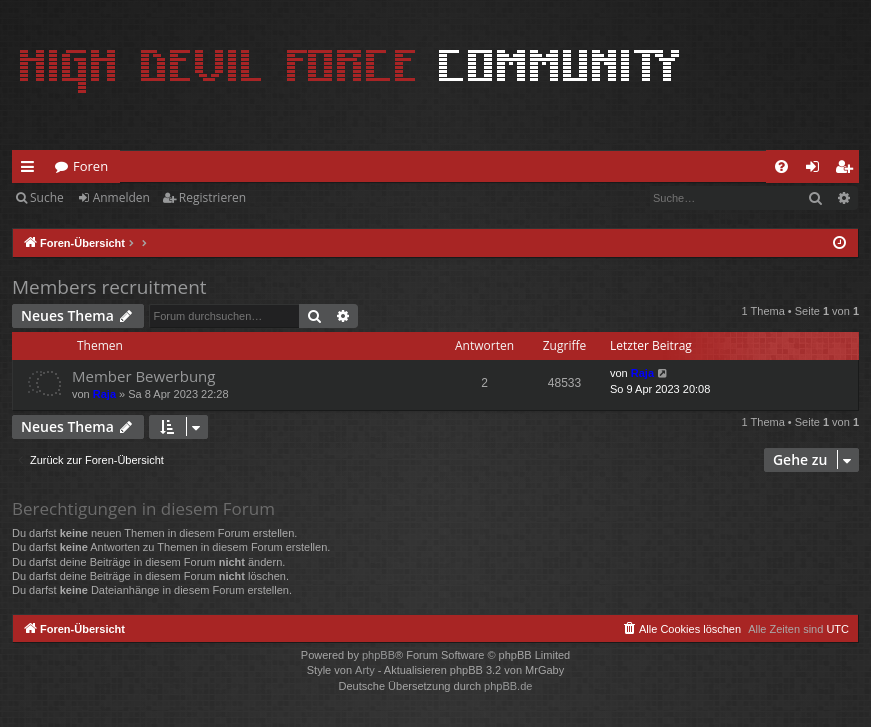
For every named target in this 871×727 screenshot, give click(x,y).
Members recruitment (109, 287)
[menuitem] (781, 166)
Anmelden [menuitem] (818, 170)
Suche (47, 197)
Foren (90, 166)
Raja (104, 394)
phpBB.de (508, 686)
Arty (365, 670)
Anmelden (121, 197)
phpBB (378, 655)
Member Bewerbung (143, 376)
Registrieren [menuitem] (848, 170)
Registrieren (212, 197)
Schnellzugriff (31, 170)
